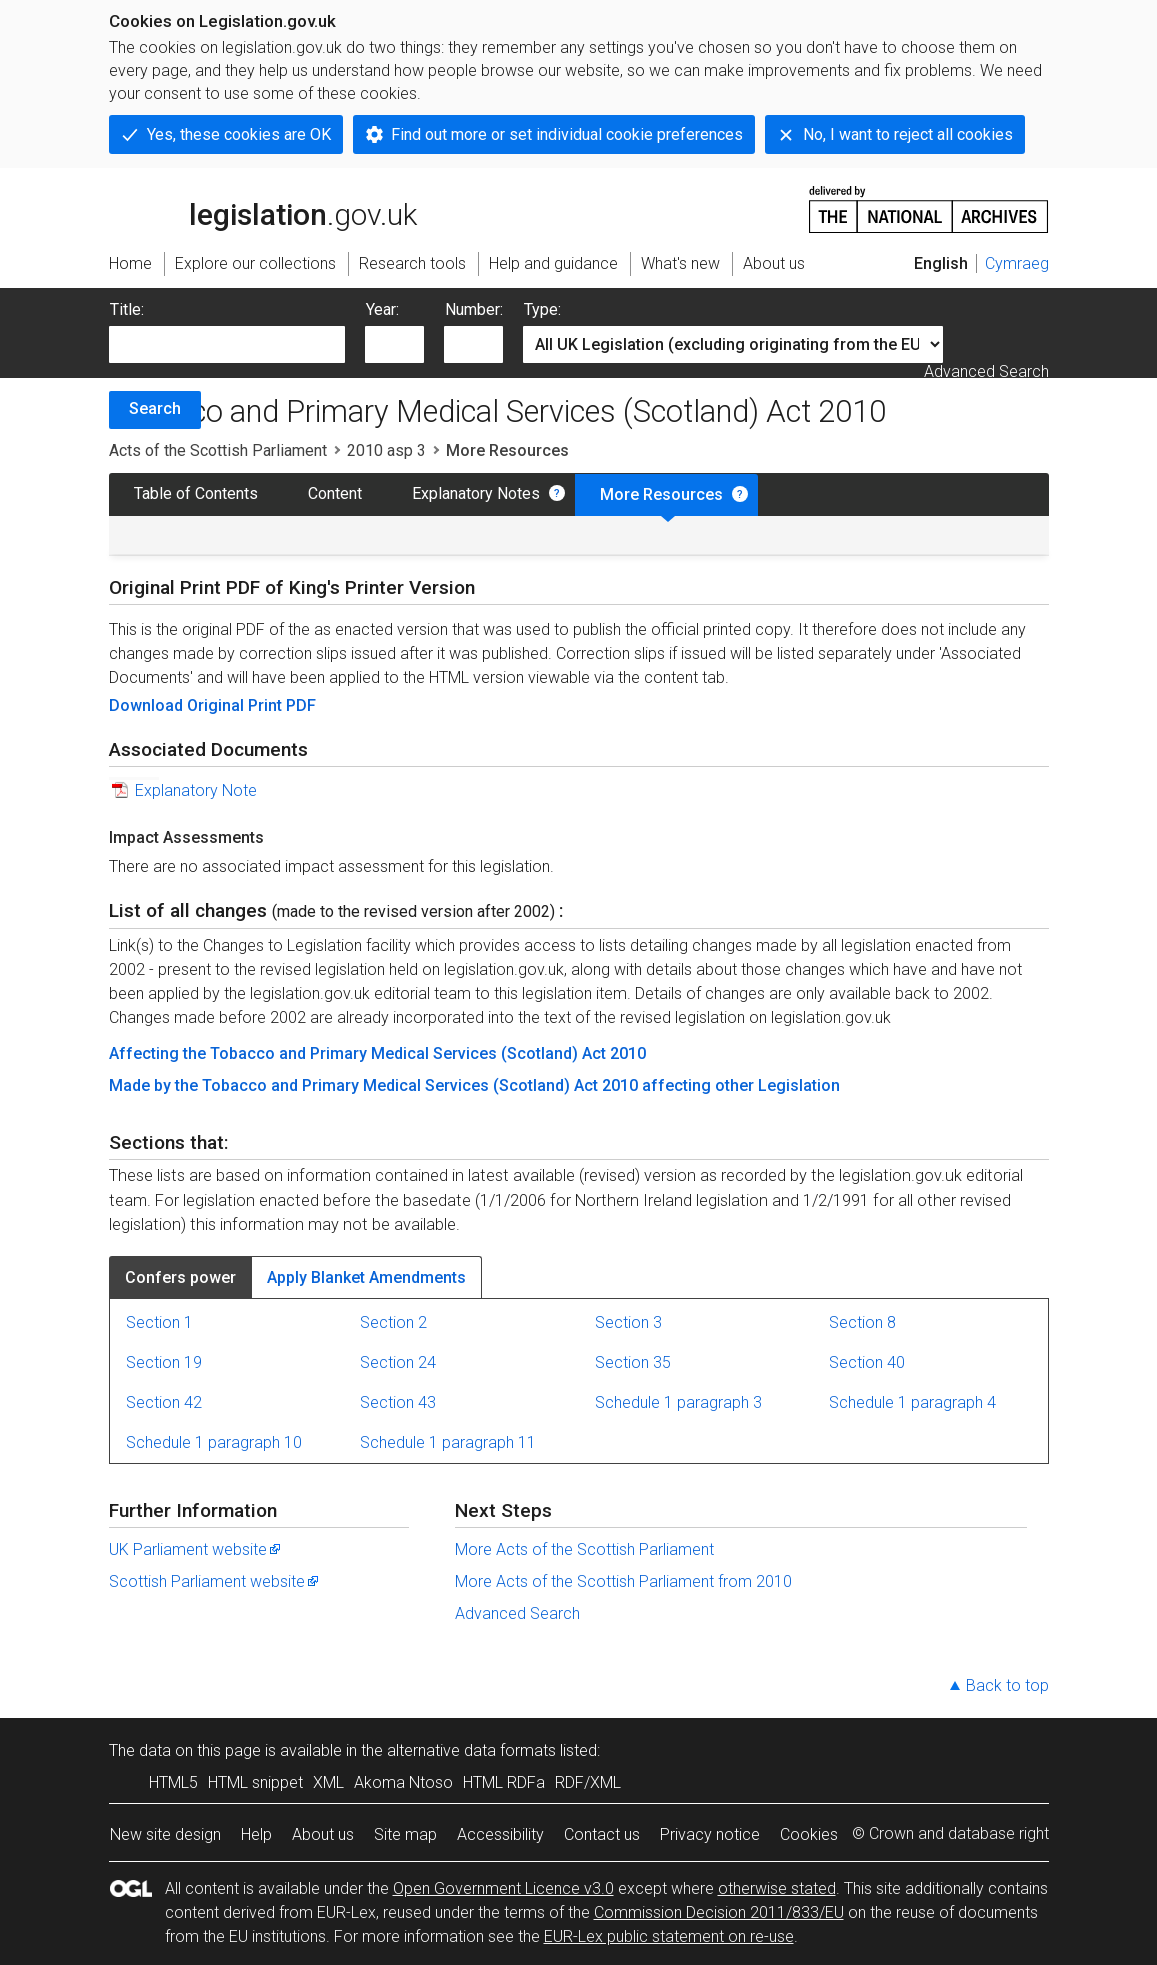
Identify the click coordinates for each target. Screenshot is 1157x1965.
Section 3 (628, 1322)
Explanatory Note (196, 790)
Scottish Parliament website (215, 1581)
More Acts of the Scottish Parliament (584, 1549)
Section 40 (867, 1362)
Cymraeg (1017, 263)
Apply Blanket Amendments (366, 1277)
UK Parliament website (196, 1549)
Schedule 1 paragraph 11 (448, 1442)
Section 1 (159, 1322)
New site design (165, 1834)
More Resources (661, 494)
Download (148, 705)
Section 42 (164, 1402)
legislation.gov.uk (263, 208)
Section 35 (633, 1362)
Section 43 (398, 1402)
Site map (405, 1834)
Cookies (809, 1834)
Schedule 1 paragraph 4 (912, 1402)
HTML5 (173, 1782)
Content (335, 493)
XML (328, 1782)
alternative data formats (471, 1750)
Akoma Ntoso (403, 1782)
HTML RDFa (504, 1782)
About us (323, 1834)
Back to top (1007, 1685)
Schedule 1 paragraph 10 (214, 1442)
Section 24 (398, 1362)
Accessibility (500, 1834)
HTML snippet (255, 1782)
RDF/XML (588, 1782)
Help (256, 1834)
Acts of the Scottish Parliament (218, 450)
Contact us (602, 1834)
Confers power (180, 1277)
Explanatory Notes (476, 493)
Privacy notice (710, 1834)
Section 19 (164, 1362)
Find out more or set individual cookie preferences (567, 134)
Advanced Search (986, 371)
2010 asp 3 (386, 450)
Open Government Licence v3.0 (503, 1888)
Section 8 (862, 1322)
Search (155, 408)
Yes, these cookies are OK (239, 134)
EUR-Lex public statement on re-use (669, 1936)
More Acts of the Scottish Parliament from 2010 (623, 1581)
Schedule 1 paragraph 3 (678, 1402)
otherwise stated (777, 1888)
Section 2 (393, 1322)
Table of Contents (196, 493)
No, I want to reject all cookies (908, 134)
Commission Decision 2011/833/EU (719, 1912)
